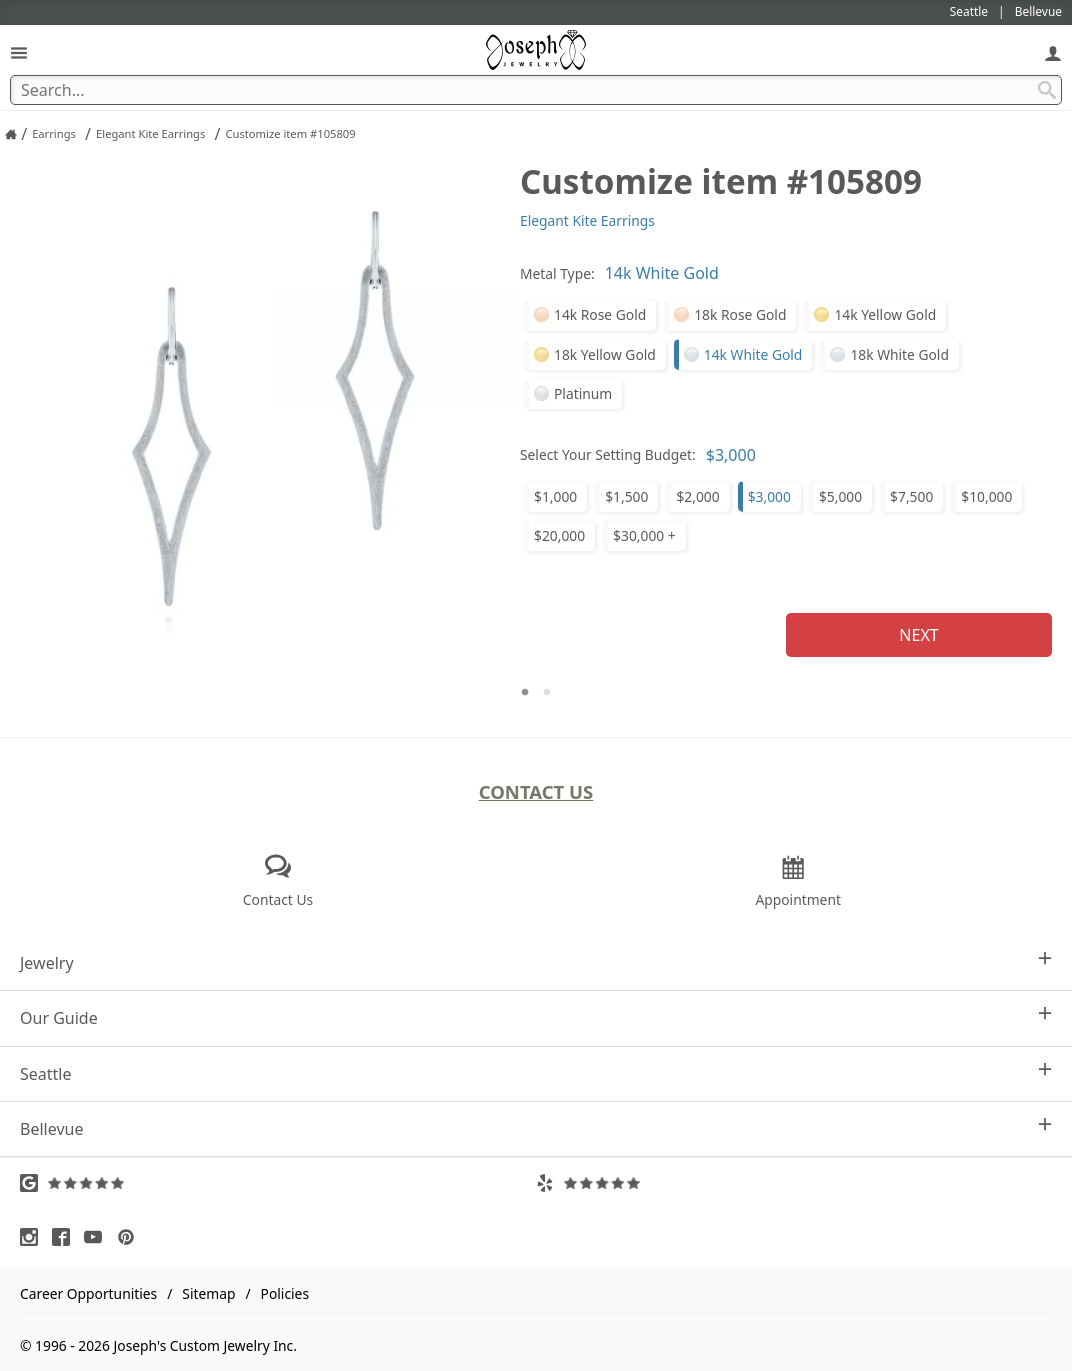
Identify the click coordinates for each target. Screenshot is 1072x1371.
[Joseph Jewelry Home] (11, 134)
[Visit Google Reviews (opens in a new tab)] (278, 1183)
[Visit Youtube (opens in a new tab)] (98, 1237)
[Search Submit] (1047, 90)
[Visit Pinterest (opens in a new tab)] (131, 1237)
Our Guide (536, 1017)
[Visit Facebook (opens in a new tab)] (66, 1237)
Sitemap (208, 1293)
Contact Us (536, 791)
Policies (285, 1293)
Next (918, 635)
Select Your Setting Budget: (608, 454)
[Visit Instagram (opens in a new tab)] (34, 1237)
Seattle (536, 1073)
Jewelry (536, 962)
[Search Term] (536, 90)
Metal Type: (557, 273)
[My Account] (1053, 52)
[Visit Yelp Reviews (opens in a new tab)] (794, 1183)
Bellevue (536, 1128)
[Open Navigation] (19, 52)
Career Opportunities (88, 1293)
